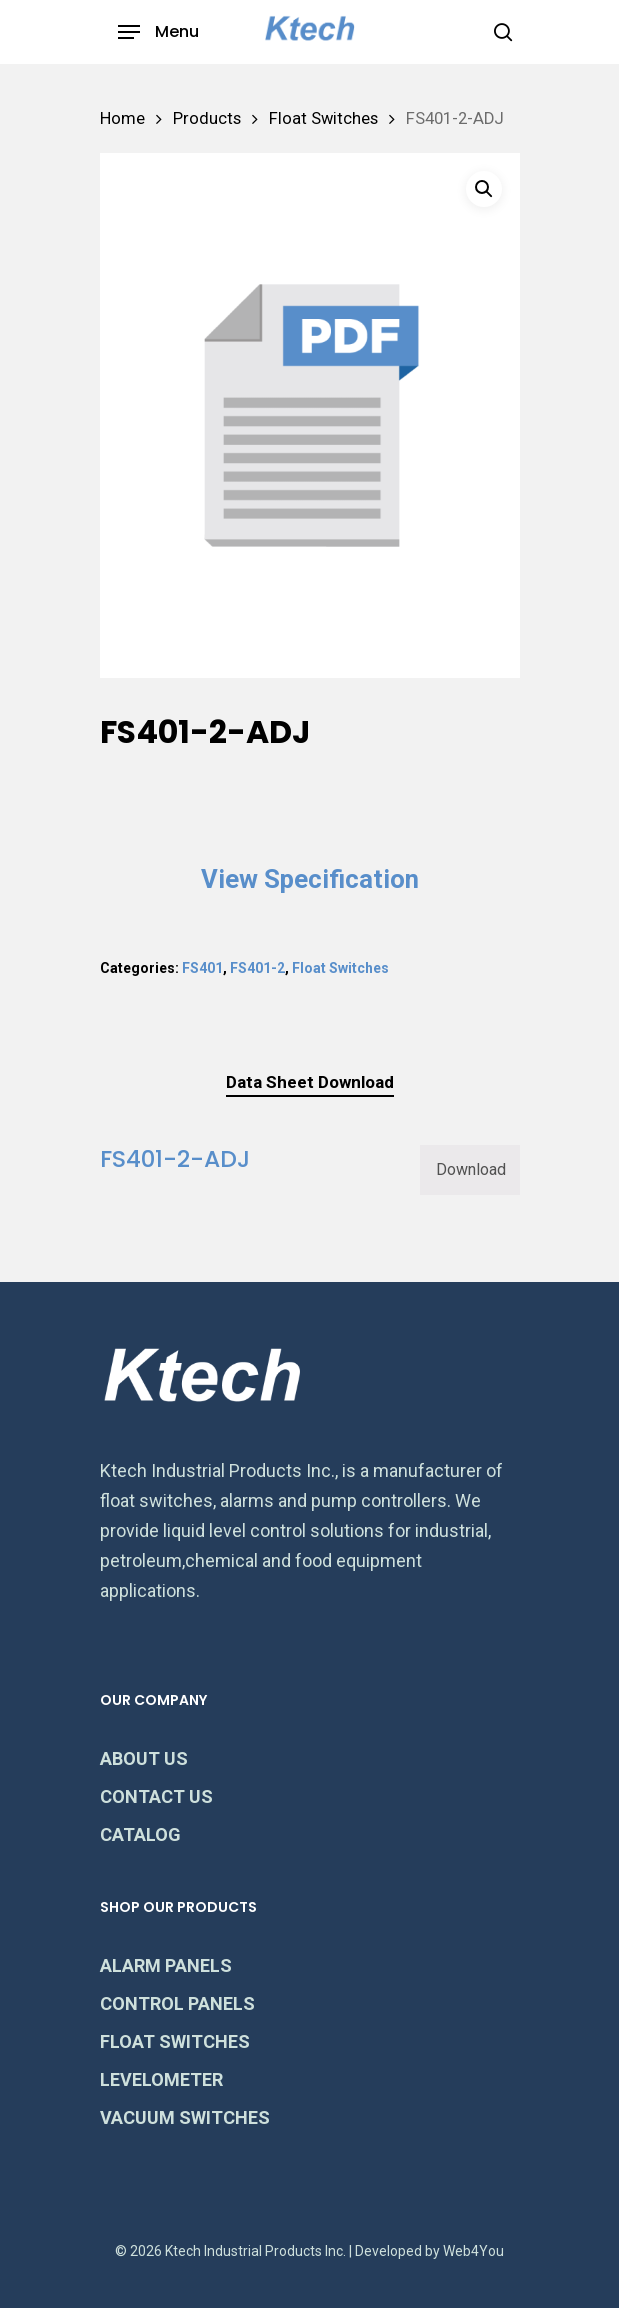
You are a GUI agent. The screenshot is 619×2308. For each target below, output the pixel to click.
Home (122, 118)
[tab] (310, 1082)
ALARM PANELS (166, 1965)
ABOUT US (144, 1758)
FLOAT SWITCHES (175, 2041)
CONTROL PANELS (177, 2003)
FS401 (202, 968)
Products (207, 118)
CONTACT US (156, 1796)
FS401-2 (257, 968)
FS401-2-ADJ (175, 1158)
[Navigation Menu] (158, 32)
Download (471, 1169)
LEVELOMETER (161, 2079)
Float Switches (323, 118)
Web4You (473, 2251)
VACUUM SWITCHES (185, 2117)
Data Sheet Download (310, 1082)
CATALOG (140, 1834)
